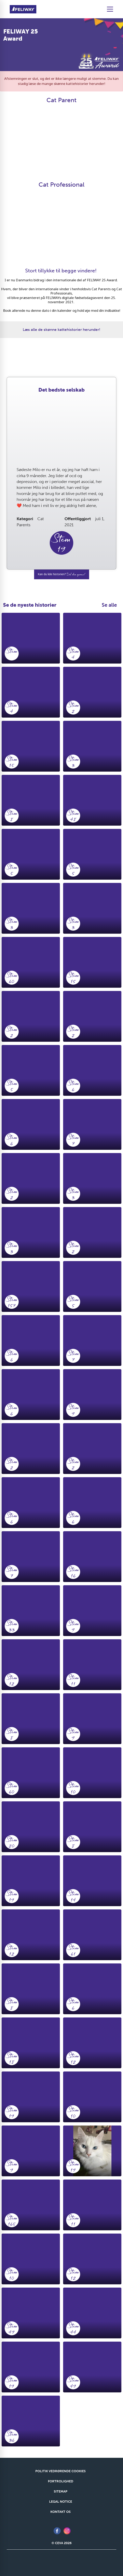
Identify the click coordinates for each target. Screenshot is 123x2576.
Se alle (109, 605)
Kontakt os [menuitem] (60, 2512)
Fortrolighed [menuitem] (60, 2481)
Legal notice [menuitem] (60, 2501)
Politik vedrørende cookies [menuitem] (60, 2471)
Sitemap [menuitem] (60, 2491)
